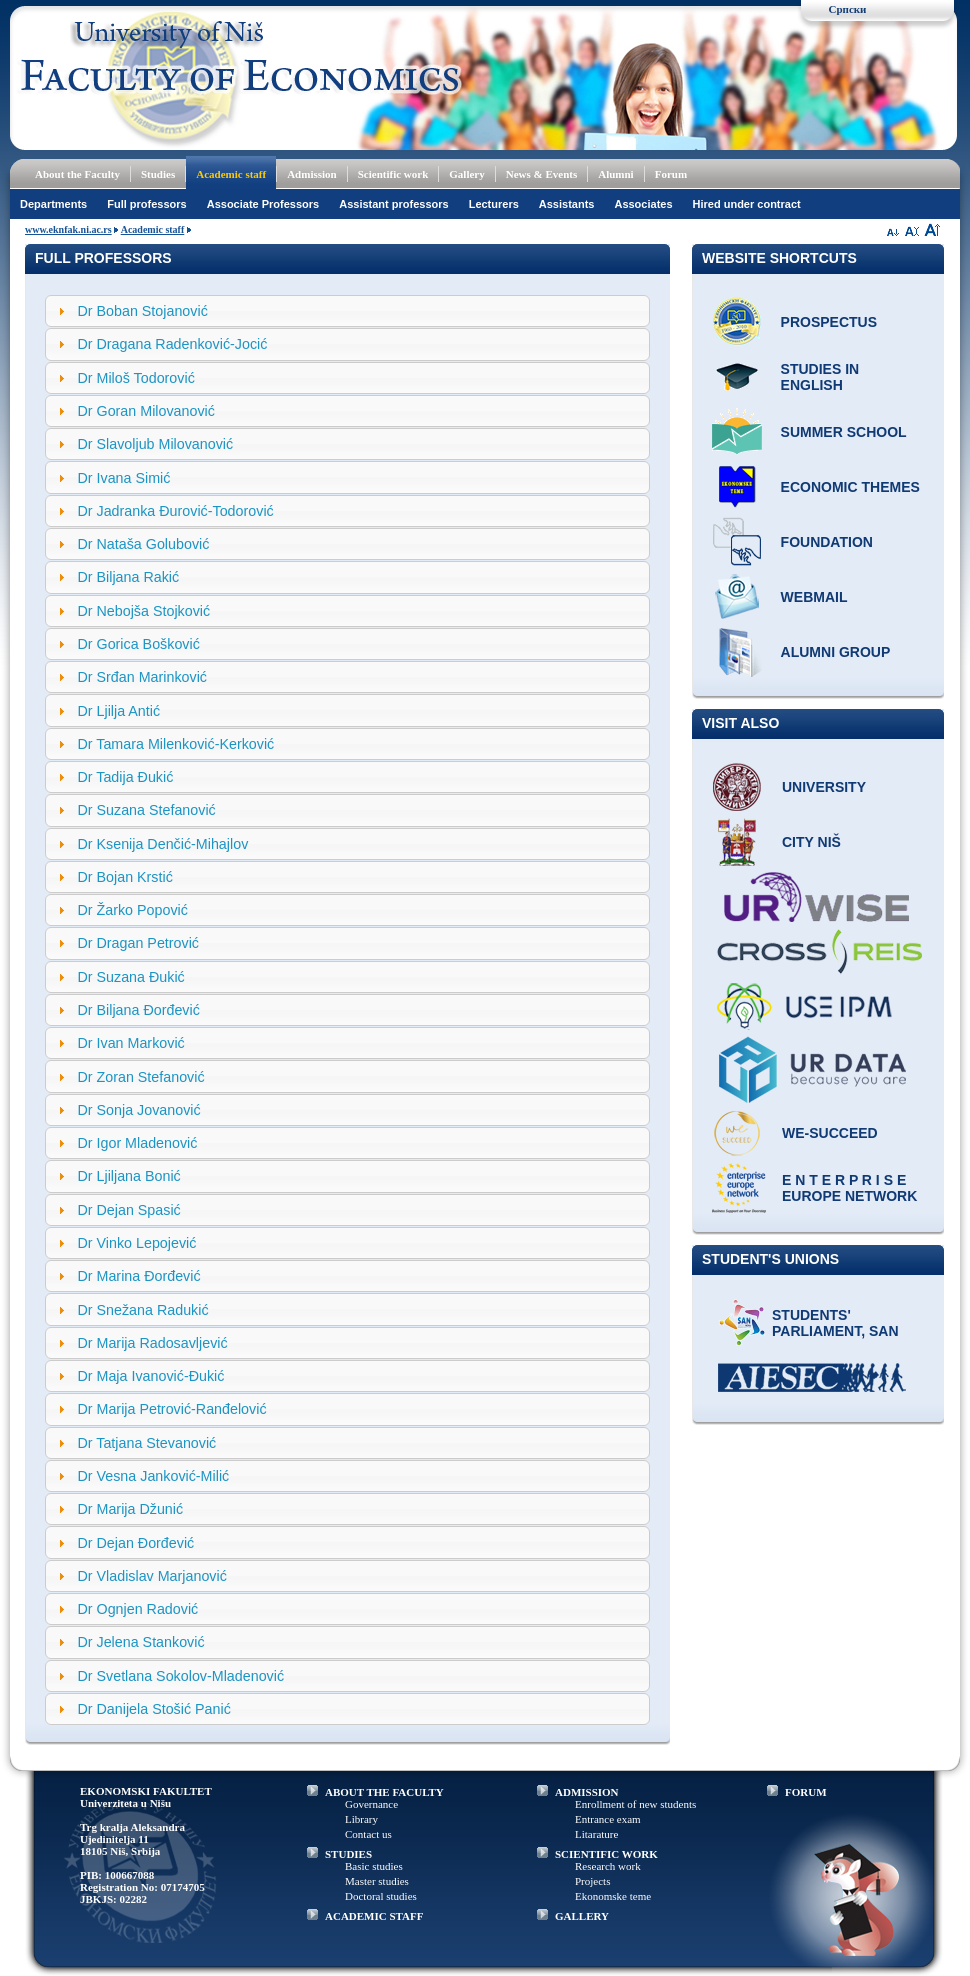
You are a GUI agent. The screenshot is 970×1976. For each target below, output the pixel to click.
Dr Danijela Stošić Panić (153, 1709)
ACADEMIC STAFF (374, 1916)
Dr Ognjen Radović (137, 1609)
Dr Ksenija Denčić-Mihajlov (162, 844)
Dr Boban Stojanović (142, 311)
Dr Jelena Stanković (140, 1642)
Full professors (146, 204)
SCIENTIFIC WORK (606, 1854)
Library (361, 1819)
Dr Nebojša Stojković (143, 611)
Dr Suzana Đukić (130, 977)
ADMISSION (587, 1792)
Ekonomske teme (613, 1896)
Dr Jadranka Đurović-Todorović (175, 511)
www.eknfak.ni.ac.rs (68, 229)
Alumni (615, 174)
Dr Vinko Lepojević (136, 1243)
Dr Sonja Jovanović (138, 1110)
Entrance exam (608, 1819)
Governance (371, 1804)
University (824, 787)
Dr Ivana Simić (123, 478)
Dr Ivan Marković (130, 1043)
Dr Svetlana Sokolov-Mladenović (180, 1676)
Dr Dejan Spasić (128, 1210)
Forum (671, 174)
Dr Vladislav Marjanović (151, 1576)
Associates (643, 204)
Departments (53, 204)
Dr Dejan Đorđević (135, 1543)
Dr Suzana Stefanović (146, 810)
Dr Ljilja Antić (118, 711)
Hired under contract (747, 204)
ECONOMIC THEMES (850, 487)
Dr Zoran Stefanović (140, 1077)
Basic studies (374, 1866)
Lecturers (494, 204)
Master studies (377, 1881)
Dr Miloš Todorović (135, 378)
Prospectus (829, 322)
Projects (592, 1881)
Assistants (567, 204)
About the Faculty (77, 174)
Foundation (827, 542)
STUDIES (348, 1854)
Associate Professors (263, 204)
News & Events (542, 174)
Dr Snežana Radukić (142, 1310)
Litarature (596, 1834)
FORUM (806, 1792)
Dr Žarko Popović (132, 910)
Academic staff (231, 174)
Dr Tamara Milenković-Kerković (175, 744)
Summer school (844, 432)
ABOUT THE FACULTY (384, 1792)
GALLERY (582, 1916)
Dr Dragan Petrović (138, 943)
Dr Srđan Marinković (142, 677)
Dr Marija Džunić (130, 1509)
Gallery (466, 174)
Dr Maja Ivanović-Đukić (150, 1376)
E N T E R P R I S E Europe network (849, 1188)
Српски (848, 9)
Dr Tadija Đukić (125, 777)
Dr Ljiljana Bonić (128, 1176)
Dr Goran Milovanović (145, 411)
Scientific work (393, 174)
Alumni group (836, 652)
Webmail (814, 597)
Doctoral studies (381, 1896)
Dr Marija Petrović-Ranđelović (171, 1409)
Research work (608, 1866)
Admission (312, 174)
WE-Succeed (830, 1133)
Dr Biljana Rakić (128, 577)
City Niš (811, 842)
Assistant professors (393, 204)
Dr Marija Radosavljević (152, 1343)
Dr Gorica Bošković (138, 644)
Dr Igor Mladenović (137, 1143)
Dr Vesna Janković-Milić (153, 1476)
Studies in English (820, 377)
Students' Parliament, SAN (835, 1323)
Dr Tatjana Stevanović (146, 1443)
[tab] (347, 311)
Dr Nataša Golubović (143, 544)
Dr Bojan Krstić (124, 877)
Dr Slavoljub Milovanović (155, 444)
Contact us (368, 1834)
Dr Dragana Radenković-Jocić (172, 344)
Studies (158, 174)
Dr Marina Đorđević (138, 1276)
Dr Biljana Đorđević (138, 1010)
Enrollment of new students (635, 1804)
